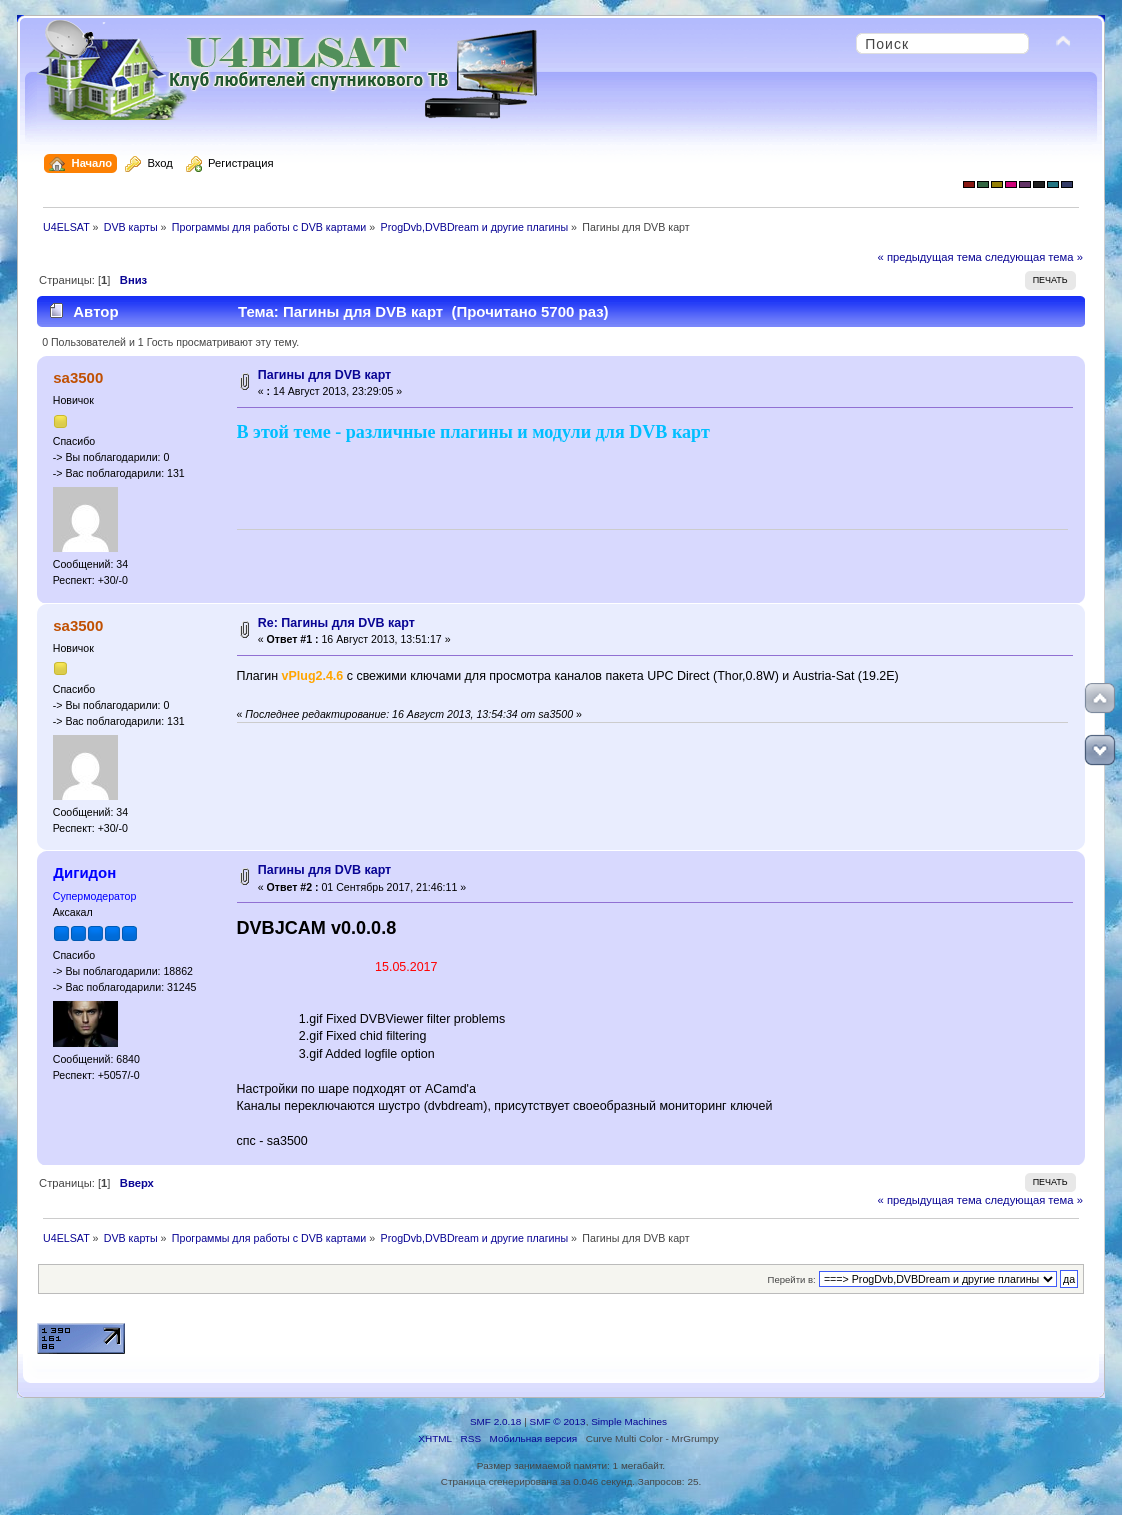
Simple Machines (629, 1421)
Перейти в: (792, 1279)
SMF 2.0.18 (496, 1421)
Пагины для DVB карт (325, 375)
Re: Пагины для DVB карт (336, 623)
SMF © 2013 (558, 1421)
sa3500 (78, 377)
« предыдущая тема (930, 257)
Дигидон (84, 872)
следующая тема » (1034, 257)
